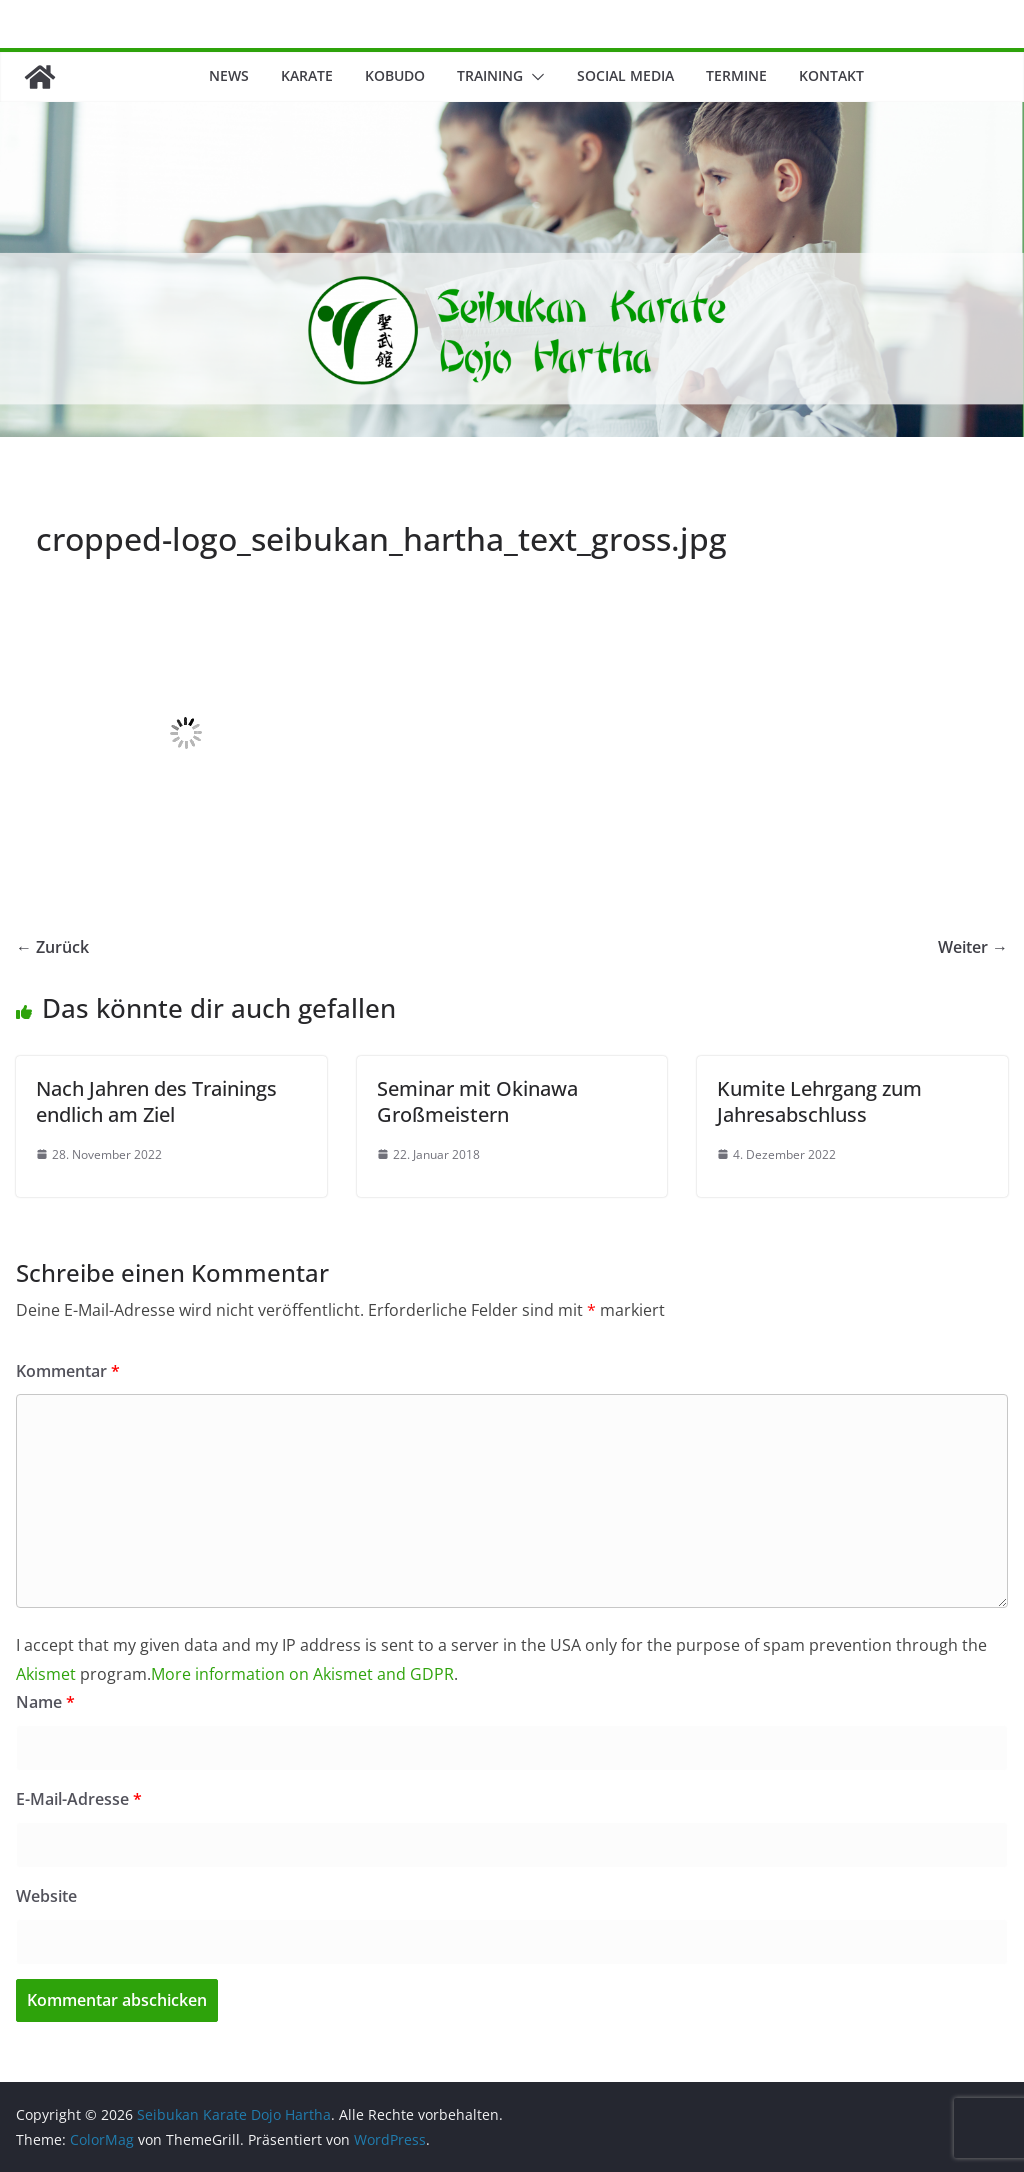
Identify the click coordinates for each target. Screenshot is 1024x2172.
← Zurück (52, 947)
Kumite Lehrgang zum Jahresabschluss (819, 1101)
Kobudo (395, 75)
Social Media (625, 75)
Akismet (46, 1674)
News (229, 75)
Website (46, 1896)
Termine (736, 75)
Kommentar (68, 1371)
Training (490, 75)
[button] (534, 77)
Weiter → (973, 947)
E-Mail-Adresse (79, 1799)
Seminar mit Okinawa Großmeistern (477, 1101)
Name (45, 1702)
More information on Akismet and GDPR (302, 1674)
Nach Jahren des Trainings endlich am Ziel (156, 1101)
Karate (307, 75)
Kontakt (831, 75)
